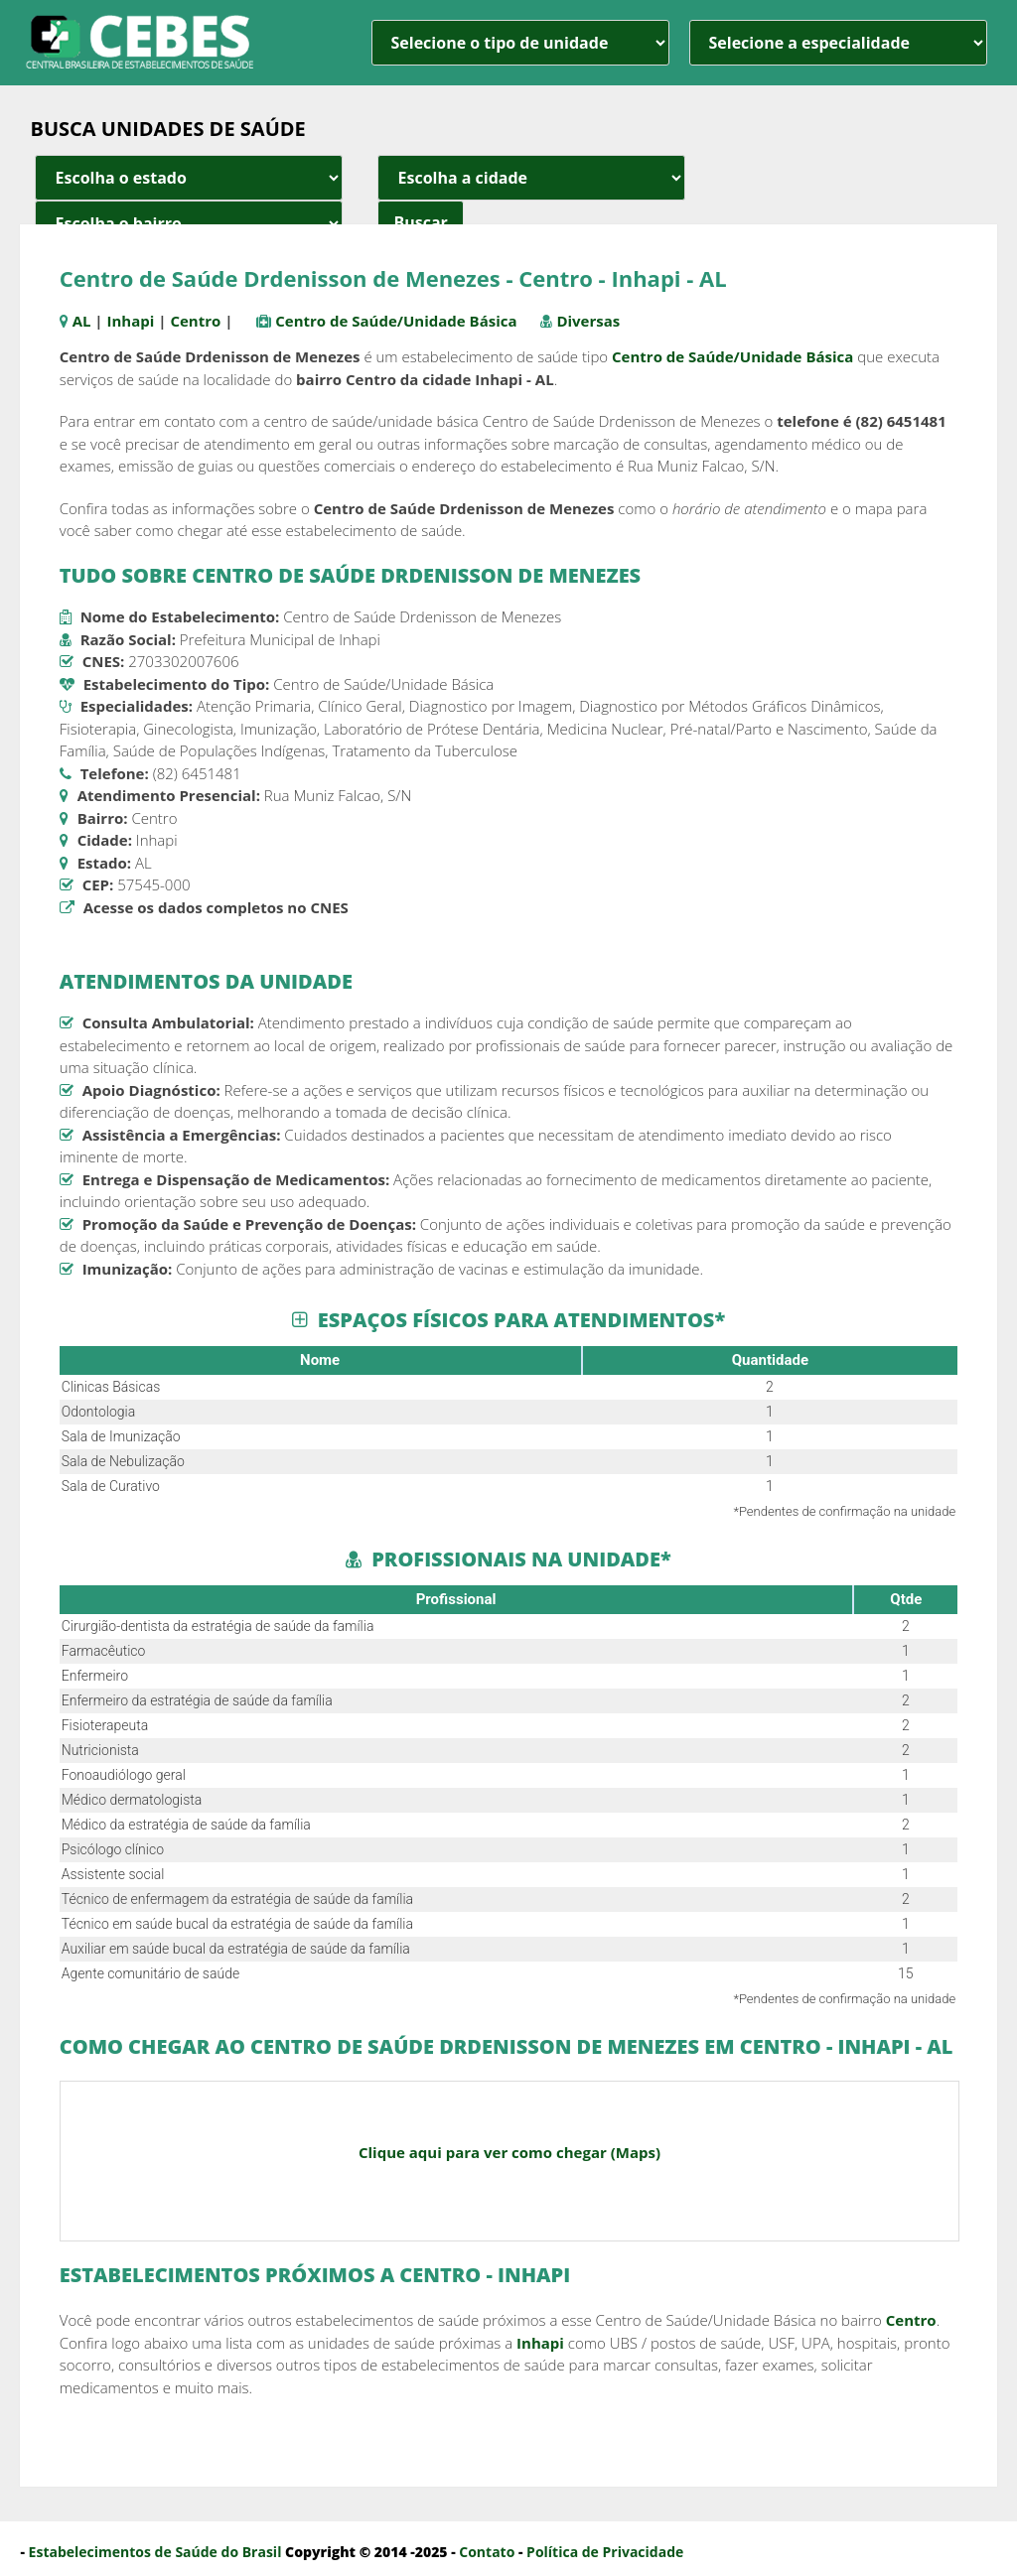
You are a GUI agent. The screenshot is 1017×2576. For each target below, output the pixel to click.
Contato (486, 2551)
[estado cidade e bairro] (189, 178)
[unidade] (520, 43)
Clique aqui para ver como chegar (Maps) (509, 2152)
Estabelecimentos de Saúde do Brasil (155, 2551)
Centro (195, 321)
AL (82, 321)
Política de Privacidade (604, 2551)
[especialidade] (838, 43)
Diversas (588, 321)
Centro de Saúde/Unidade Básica (395, 321)
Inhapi (131, 321)
